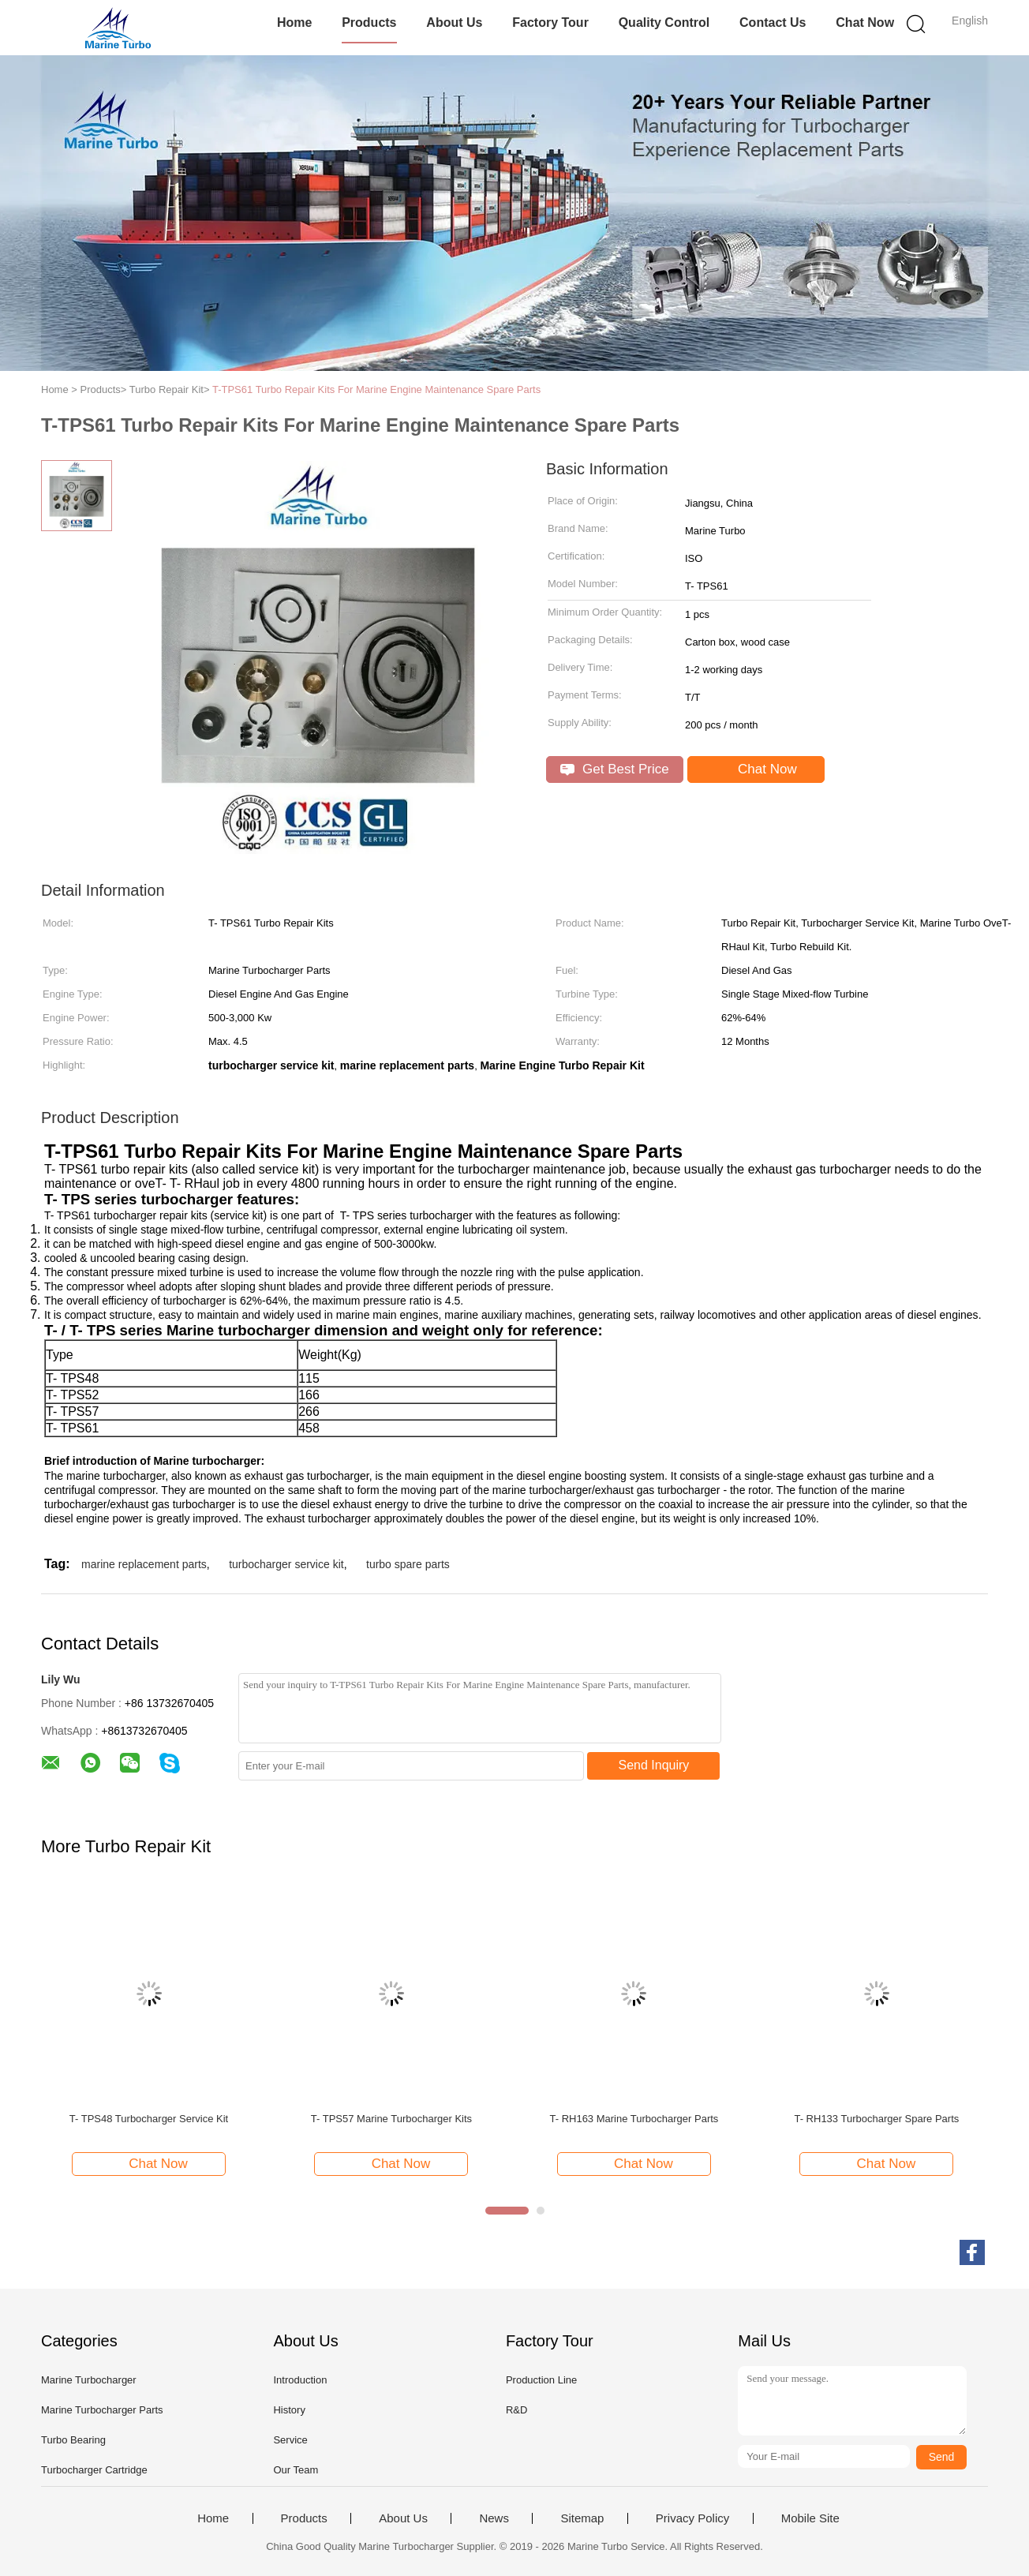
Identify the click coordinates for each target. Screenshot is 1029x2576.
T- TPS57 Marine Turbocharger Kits (391, 2119)
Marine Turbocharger (89, 2380)
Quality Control (664, 22)
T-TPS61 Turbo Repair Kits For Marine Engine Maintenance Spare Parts (376, 389)
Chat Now (865, 22)
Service (290, 2440)
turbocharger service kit (286, 1564)
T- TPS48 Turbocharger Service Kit (148, 2119)
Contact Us (772, 22)
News (494, 2518)
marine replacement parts (144, 1564)
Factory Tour (550, 22)
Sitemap (582, 2518)
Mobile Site (810, 2518)
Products (369, 22)
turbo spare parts (408, 1564)
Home (294, 22)
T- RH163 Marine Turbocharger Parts (633, 2119)
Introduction (300, 2380)
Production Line (541, 2380)
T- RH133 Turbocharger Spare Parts (876, 2119)
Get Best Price (614, 769)
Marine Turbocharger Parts (102, 2410)
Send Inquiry (654, 1765)
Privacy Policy (692, 2518)
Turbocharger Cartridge (94, 2470)
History (289, 2410)
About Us (454, 22)
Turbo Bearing (73, 2440)
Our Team (295, 2470)
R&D (516, 2410)
